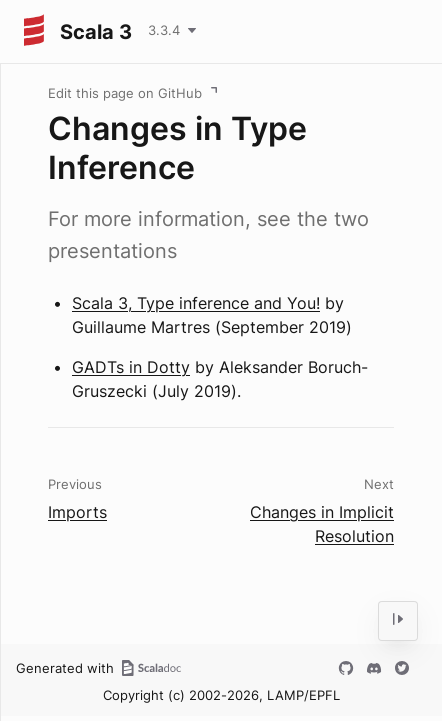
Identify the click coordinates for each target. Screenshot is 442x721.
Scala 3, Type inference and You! (196, 303)
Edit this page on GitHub (125, 93)
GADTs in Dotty (131, 367)
